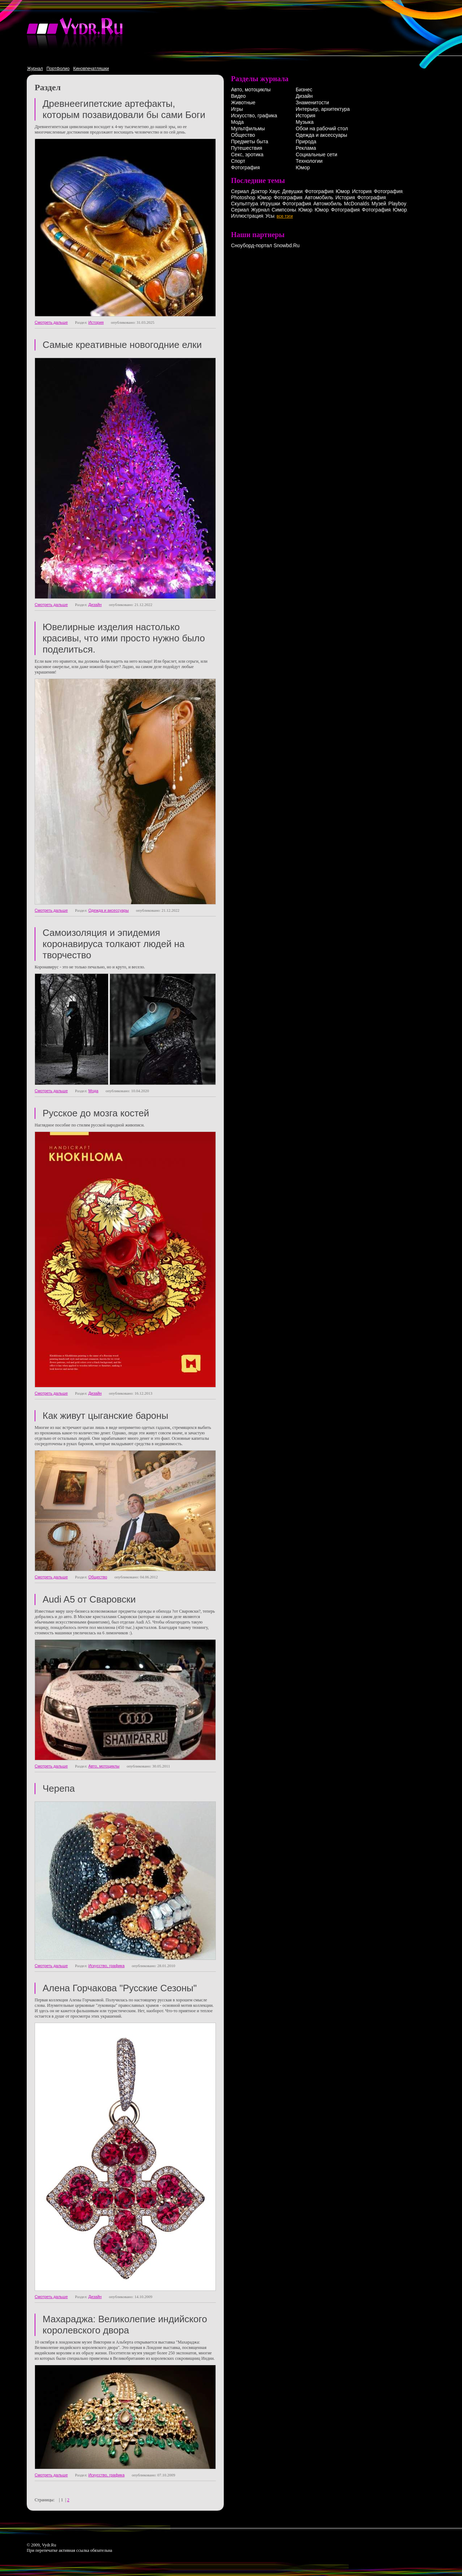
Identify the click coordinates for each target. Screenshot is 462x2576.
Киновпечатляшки (91, 68)
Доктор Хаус (265, 191)
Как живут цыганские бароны (105, 1415)
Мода (93, 1091)
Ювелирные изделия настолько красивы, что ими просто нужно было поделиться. (124, 638)
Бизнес (304, 89)
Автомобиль (319, 197)
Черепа (59, 1788)
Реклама (306, 148)
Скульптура (244, 203)
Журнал (35, 68)
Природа (306, 141)
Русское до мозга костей (96, 1113)
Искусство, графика (106, 1965)
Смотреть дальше (51, 322)
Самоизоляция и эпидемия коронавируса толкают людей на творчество (113, 943)
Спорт (238, 161)
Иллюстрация (247, 216)
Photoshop (243, 197)
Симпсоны (284, 210)
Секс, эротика (247, 154)
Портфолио (58, 68)
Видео (238, 96)
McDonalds (356, 203)
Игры (237, 109)
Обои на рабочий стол (322, 128)
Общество (97, 1577)
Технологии (309, 161)
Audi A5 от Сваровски (89, 1599)
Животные (243, 102)
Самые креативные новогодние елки (122, 344)
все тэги (284, 216)
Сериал (240, 191)
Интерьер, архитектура (323, 109)
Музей (378, 203)
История (96, 322)
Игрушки (270, 203)
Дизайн (95, 604)
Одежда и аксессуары (108, 910)
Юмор (303, 167)
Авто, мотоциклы (103, 1766)
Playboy (397, 203)
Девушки (292, 191)
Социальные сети (316, 154)
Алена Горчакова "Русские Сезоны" (120, 1988)
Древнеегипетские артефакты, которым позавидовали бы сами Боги (124, 109)
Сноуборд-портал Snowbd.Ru (265, 245)
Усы (269, 216)
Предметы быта (249, 141)
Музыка (305, 122)
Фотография (245, 167)
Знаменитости (312, 102)
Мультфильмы (248, 128)
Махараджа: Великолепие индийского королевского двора (125, 2325)
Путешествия (246, 148)
